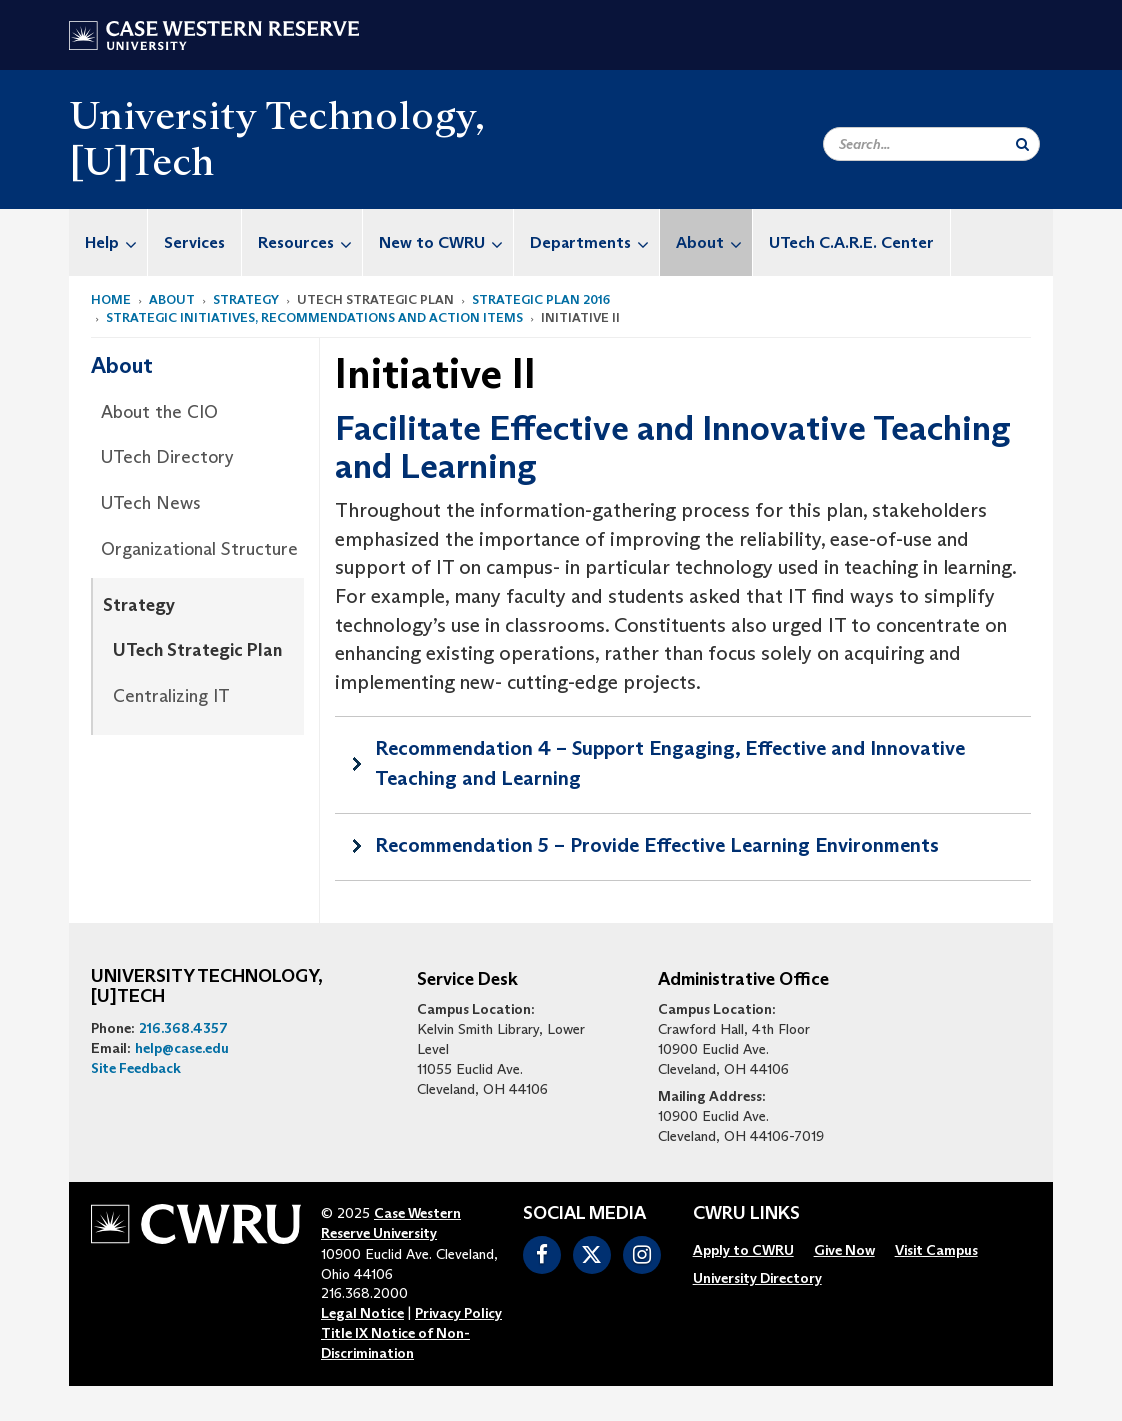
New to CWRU (446, 242)
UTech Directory (167, 457)
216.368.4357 (183, 1028)
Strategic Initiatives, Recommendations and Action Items (314, 317)
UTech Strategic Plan (197, 650)
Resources (310, 242)
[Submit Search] (1022, 144)
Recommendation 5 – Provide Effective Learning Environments (657, 845)
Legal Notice (362, 1313)
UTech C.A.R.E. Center (851, 242)
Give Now (844, 1250)
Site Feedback (136, 1068)
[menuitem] (108, 242)
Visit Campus (936, 1250)
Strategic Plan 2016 (541, 299)
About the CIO (159, 412)
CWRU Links (746, 1214)
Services (194, 242)
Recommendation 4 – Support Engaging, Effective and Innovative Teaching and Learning (670, 763)
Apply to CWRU (743, 1250)
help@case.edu (182, 1048)
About (714, 242)
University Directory (757, 1278)
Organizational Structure (199, 549)
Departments (594, 242)
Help (116, 242)
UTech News (151, 503)
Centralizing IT (171, 696)
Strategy (246, 299)
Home (111, 299)
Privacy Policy (458, 1313)
